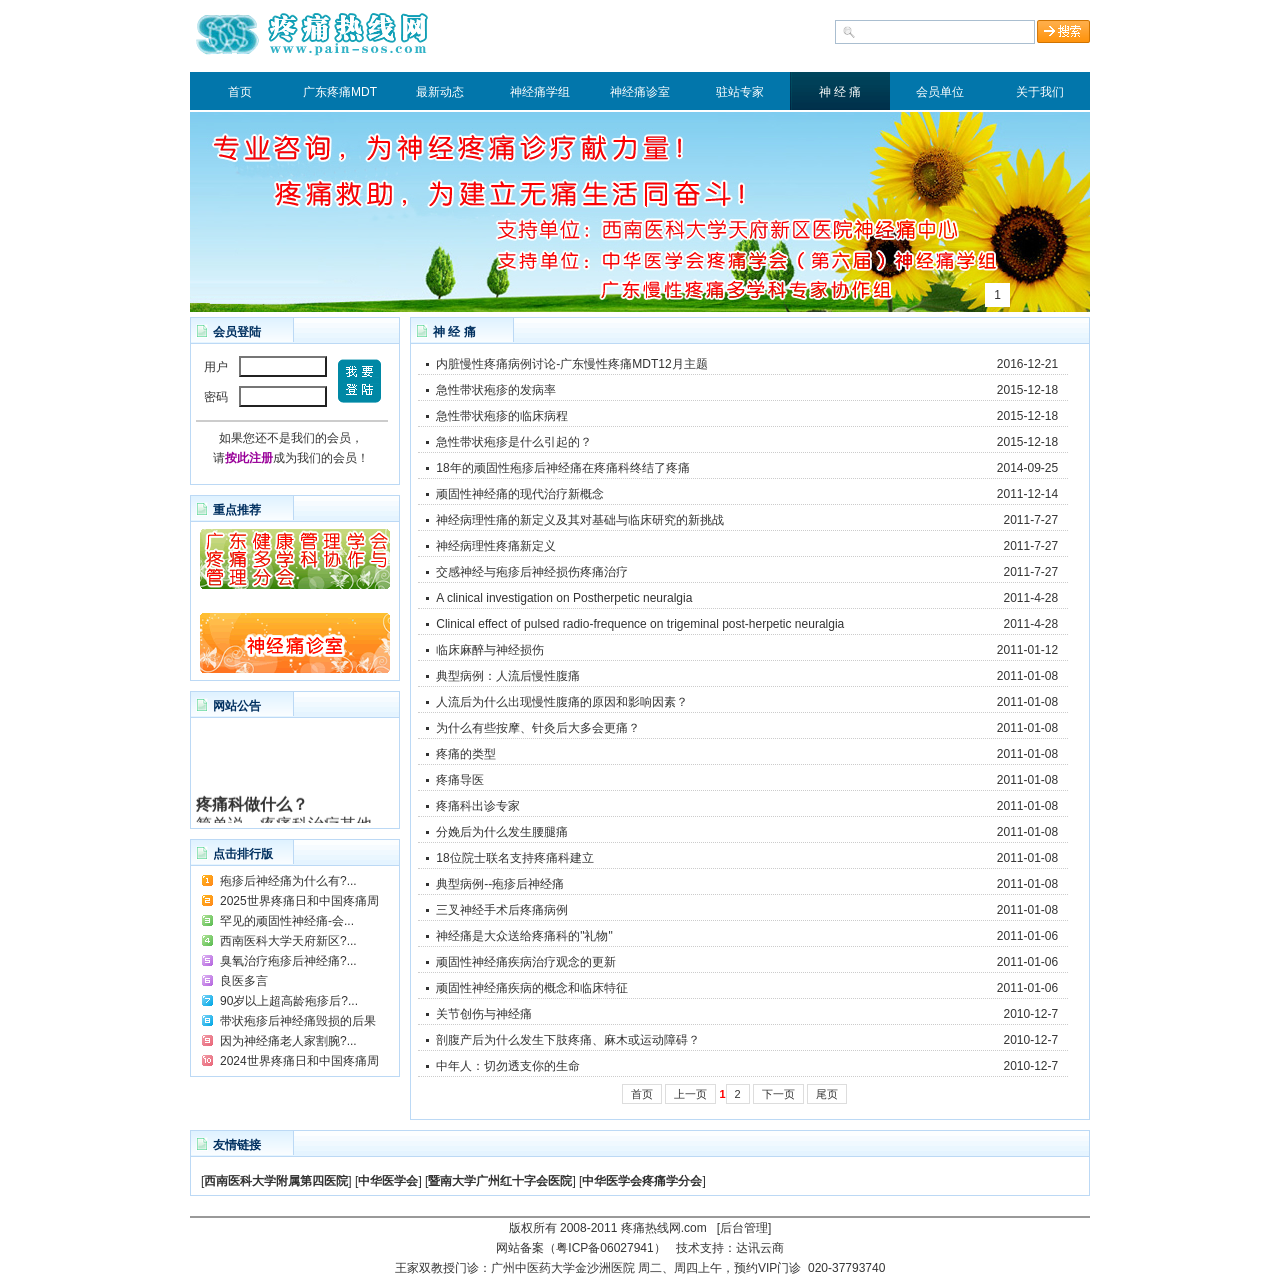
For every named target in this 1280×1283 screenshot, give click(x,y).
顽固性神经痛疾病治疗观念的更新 (526, 962)
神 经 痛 (840, 92)
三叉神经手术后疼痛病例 (502, 910)
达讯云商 (760, 1248)
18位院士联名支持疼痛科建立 (514, 858)
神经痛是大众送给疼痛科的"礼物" (524, 936)
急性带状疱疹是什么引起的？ (514, 442)
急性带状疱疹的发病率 (496, 390)
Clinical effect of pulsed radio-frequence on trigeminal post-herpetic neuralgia (640, 624)
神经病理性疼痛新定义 (496, 546)
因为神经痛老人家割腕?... (288, 1041)
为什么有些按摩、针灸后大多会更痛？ (538, 728)
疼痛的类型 (466, 754)
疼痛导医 (460, 780)
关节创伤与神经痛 (484, 1014)
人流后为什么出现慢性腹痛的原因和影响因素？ (562, 702)
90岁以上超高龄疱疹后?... (289, 1001)
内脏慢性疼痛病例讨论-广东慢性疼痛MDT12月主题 (571, 364)
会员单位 (940, 92)
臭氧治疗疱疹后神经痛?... (288, 961)
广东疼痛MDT (340, 92)
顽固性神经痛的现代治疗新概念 (520, 494)
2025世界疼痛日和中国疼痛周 (299, 901)
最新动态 (440, 92)
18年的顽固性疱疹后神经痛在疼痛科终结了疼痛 (562, 468)
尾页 (827, 1094)
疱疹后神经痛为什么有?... (288, 881)
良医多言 (244, 981)
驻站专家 (740, 92)
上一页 (690, 1094)
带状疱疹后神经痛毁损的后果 (298, 1021)
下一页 (778, 1094)
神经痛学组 (540, 92)
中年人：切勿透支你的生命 (508, 1066)
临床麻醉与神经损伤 (490, 650)
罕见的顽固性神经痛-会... (287, 921)
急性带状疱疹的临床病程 (502, 416)
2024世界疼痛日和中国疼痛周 (299, 1061)
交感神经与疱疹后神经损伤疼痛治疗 (532, 572)
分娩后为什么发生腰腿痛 (502, 832)
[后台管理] (744, 1228)
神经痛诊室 (640, 92)
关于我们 (1040, 92)
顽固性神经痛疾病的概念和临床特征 (532, 988)
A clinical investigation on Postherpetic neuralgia (564, 598)
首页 (240, 92)
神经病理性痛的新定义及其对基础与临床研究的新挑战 (580, 520)
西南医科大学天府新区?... (288, 941)
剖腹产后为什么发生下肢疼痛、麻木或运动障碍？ (568, 1040)
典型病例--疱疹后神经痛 (500, 884)
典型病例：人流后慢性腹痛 (508, 676)
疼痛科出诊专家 (478, 806)
